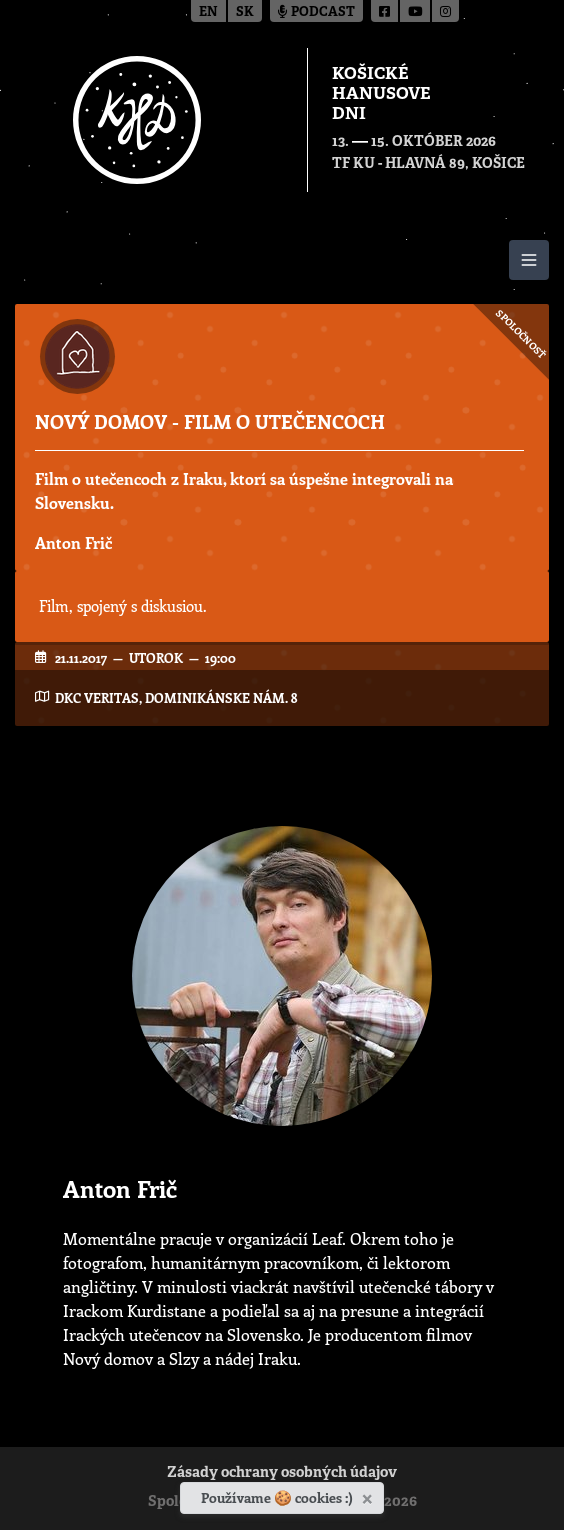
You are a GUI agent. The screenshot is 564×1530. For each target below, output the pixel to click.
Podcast (316, 12)
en (208, 12)
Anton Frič (73, 542)
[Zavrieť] (369, 1495)
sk (245, 12)
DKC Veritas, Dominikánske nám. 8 (176, 697)
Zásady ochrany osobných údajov (282, 1473)
